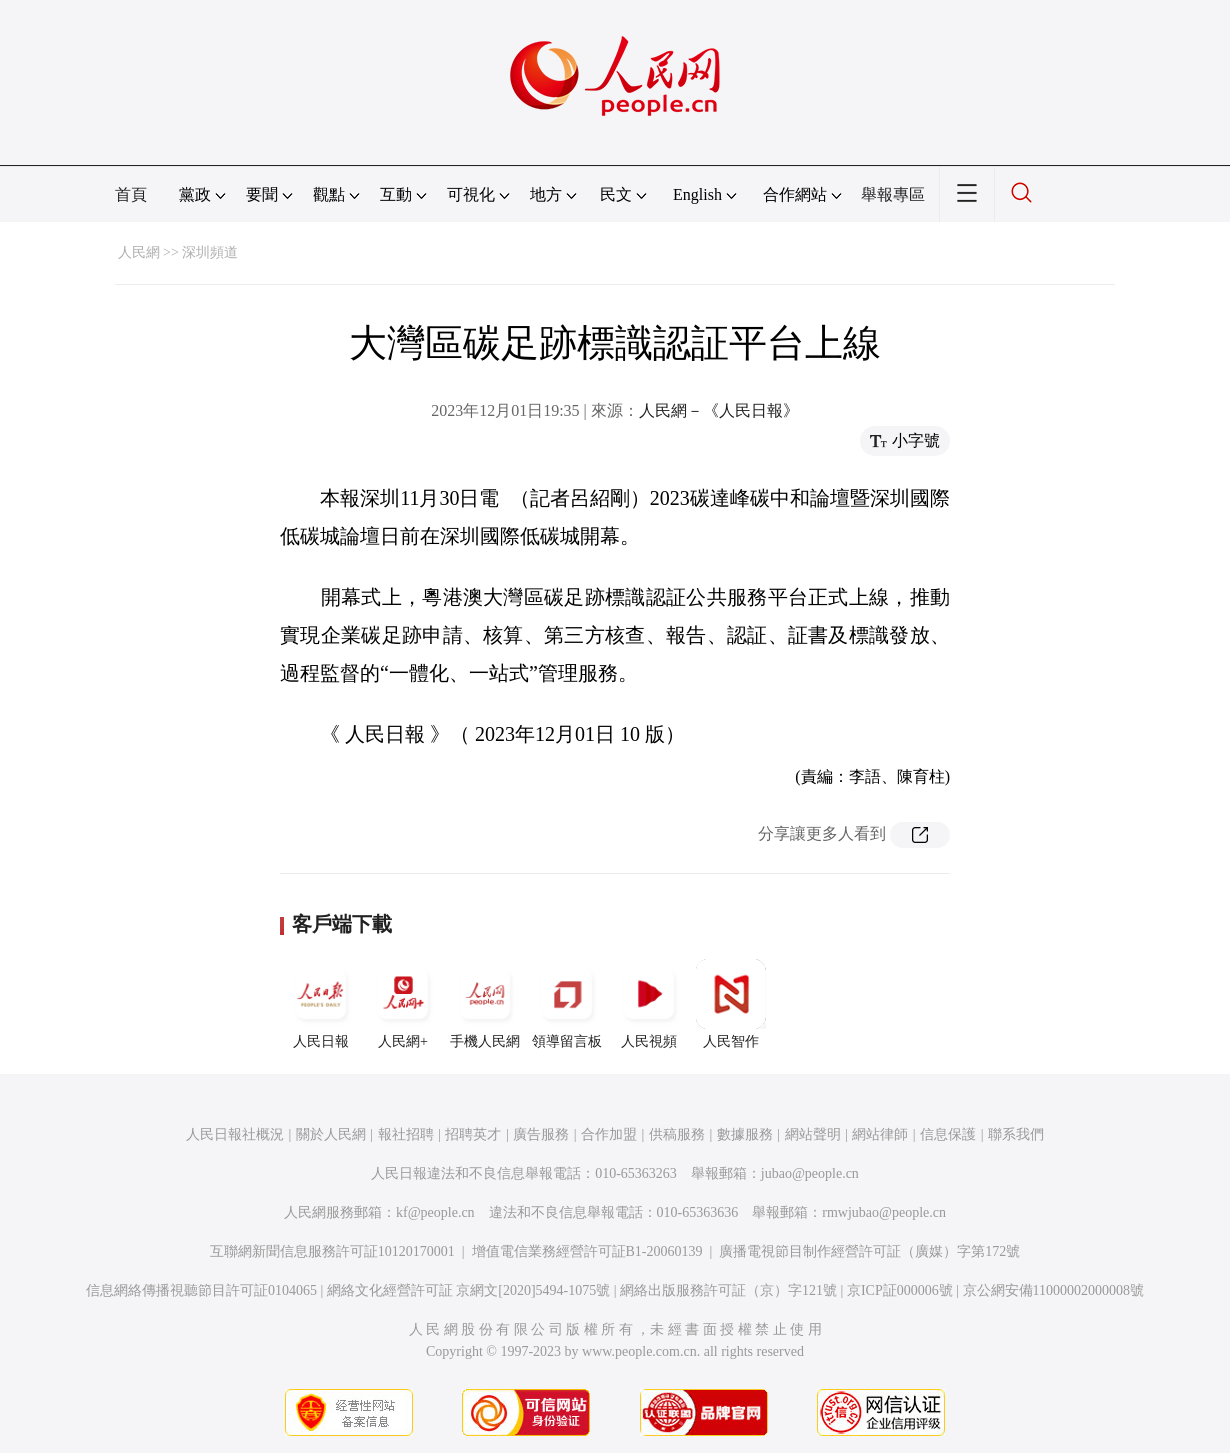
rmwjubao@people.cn (884, 1212)
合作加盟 (609, 1134)
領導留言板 (567, 1004)
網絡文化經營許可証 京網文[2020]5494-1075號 (469, 1290)
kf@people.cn (435, 1212)
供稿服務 (677, 1134)
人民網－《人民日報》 (719, 410)
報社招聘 (406, 1134)
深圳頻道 (210, 252)
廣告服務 (541, 1134)
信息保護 (948, 1134)
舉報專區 (893, 194)
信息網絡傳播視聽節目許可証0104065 (201, 1290)
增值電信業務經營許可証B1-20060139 (587, 1251)
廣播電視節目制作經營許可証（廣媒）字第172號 (869, 1251)
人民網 (139, 252)
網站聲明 (813, 1134)
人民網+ (403, 1004)
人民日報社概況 (235, 1134)
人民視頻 (649, 1004)
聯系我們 (1016, 1134)
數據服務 (745, 1134)
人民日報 (321, 1004)
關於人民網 (331, 1134)
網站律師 (880, 1134)
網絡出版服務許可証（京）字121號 (728, 1290)
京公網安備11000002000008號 (1053, 1290)
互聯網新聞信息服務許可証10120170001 (332, 1251)
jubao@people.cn (810, 1173)
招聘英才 (473, 1134)
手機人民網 (485, 1004)
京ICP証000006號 (900, 1290)
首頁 (131, 194)
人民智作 (731, 1004)
